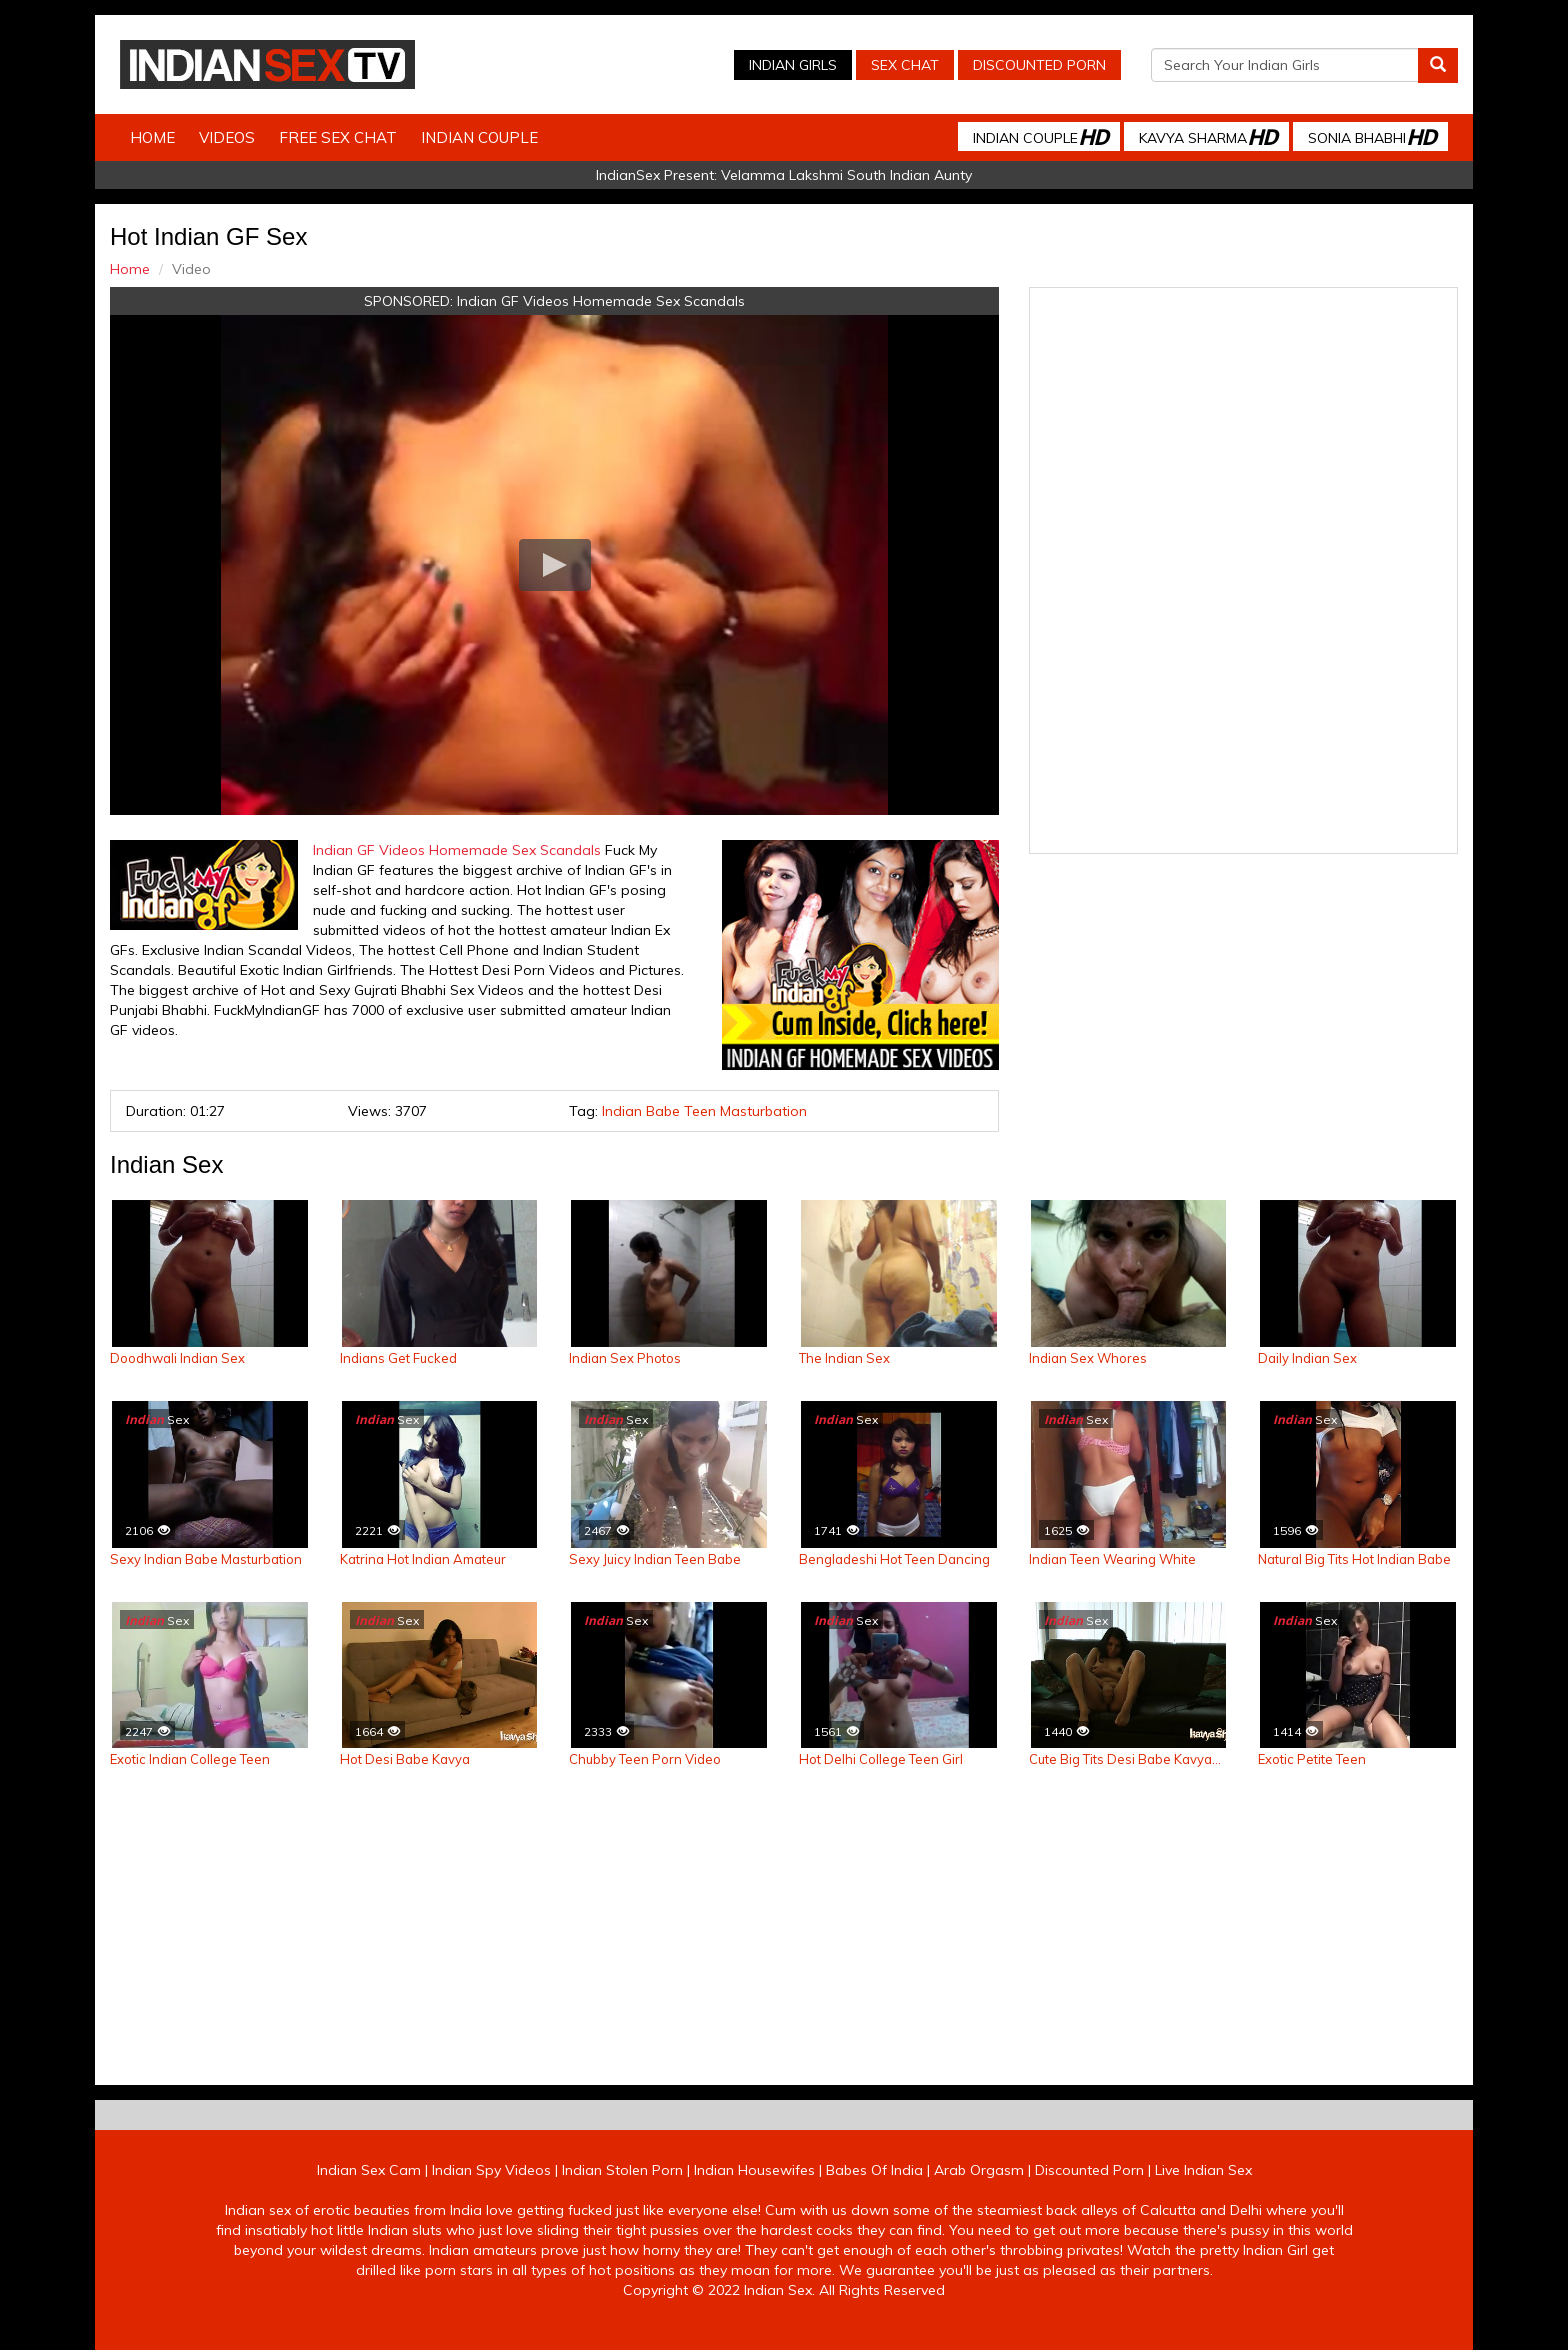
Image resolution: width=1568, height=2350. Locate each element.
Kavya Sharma (1208, 136)
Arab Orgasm (979, 2170)
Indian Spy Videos (491, 2170)
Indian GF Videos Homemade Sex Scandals (601, 301)
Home (152, 137)
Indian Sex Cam (369, 2170)
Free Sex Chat (338, 137)
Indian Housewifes (754, 2170)
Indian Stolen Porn (622, 2170)
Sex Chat (905, 65)
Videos (227, 137)
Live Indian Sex (1203, 2170)
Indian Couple (479, 137)
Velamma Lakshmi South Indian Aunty (846, 175)
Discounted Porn (1039, 65)
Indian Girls (793, 65)
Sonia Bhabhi (1372, 136)
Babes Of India (874, 2170)
